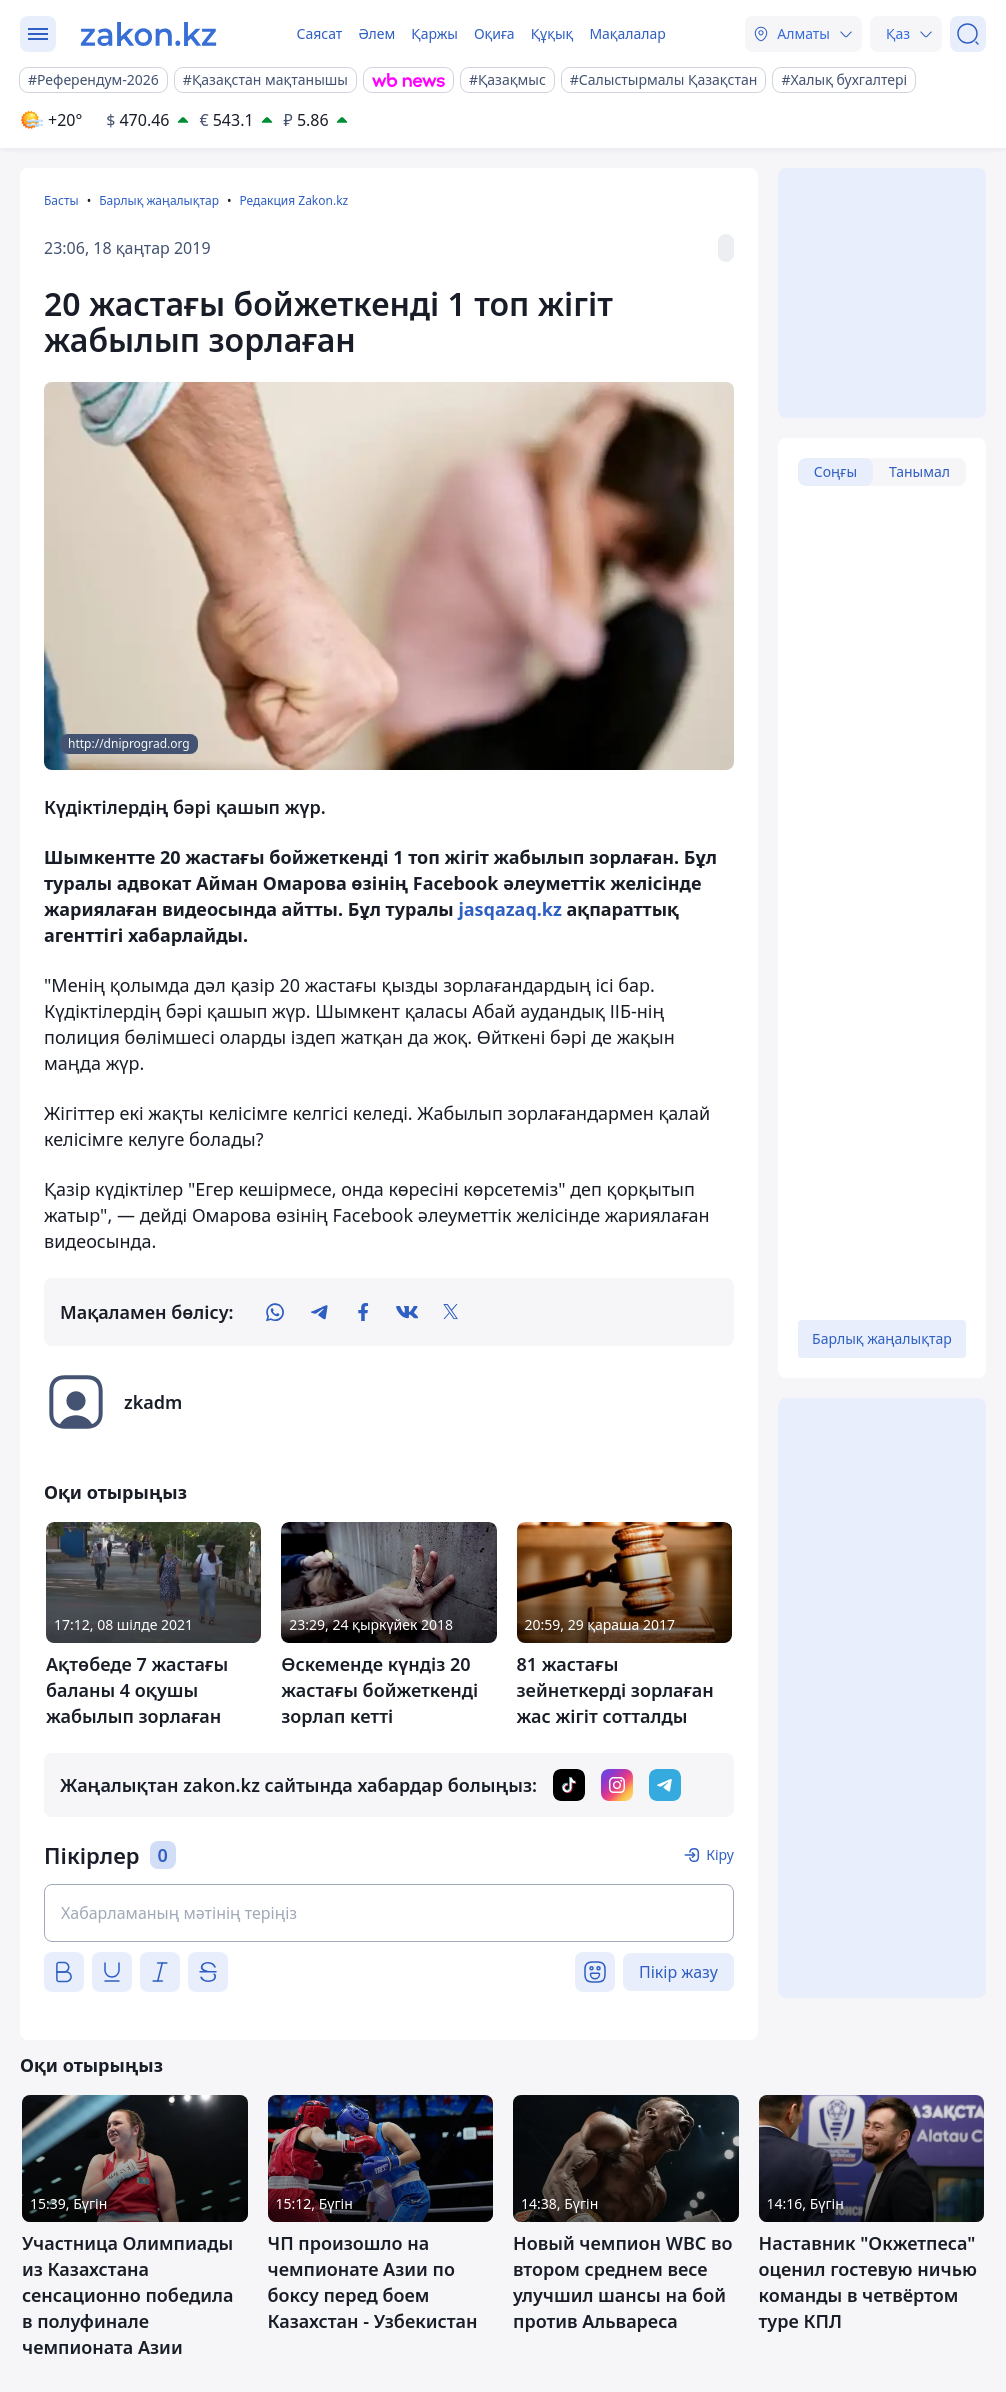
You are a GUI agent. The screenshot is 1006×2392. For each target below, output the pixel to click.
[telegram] (319, 1312)
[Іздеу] (968, 34)
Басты (61, 200)
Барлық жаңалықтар (159, 200)
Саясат (319, 33)
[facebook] (363, 1312)
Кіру (720, 1854)
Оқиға (494, 33)
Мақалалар (627, 33)
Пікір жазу (678, 1972)
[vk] (407, 1312)
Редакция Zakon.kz (293, 200)
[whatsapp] (275, 1312)
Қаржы (434, 33)
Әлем (376, 33)
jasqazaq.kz (509, 909)
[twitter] (451, 1312)
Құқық (552, 33)
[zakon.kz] (148, 34)
